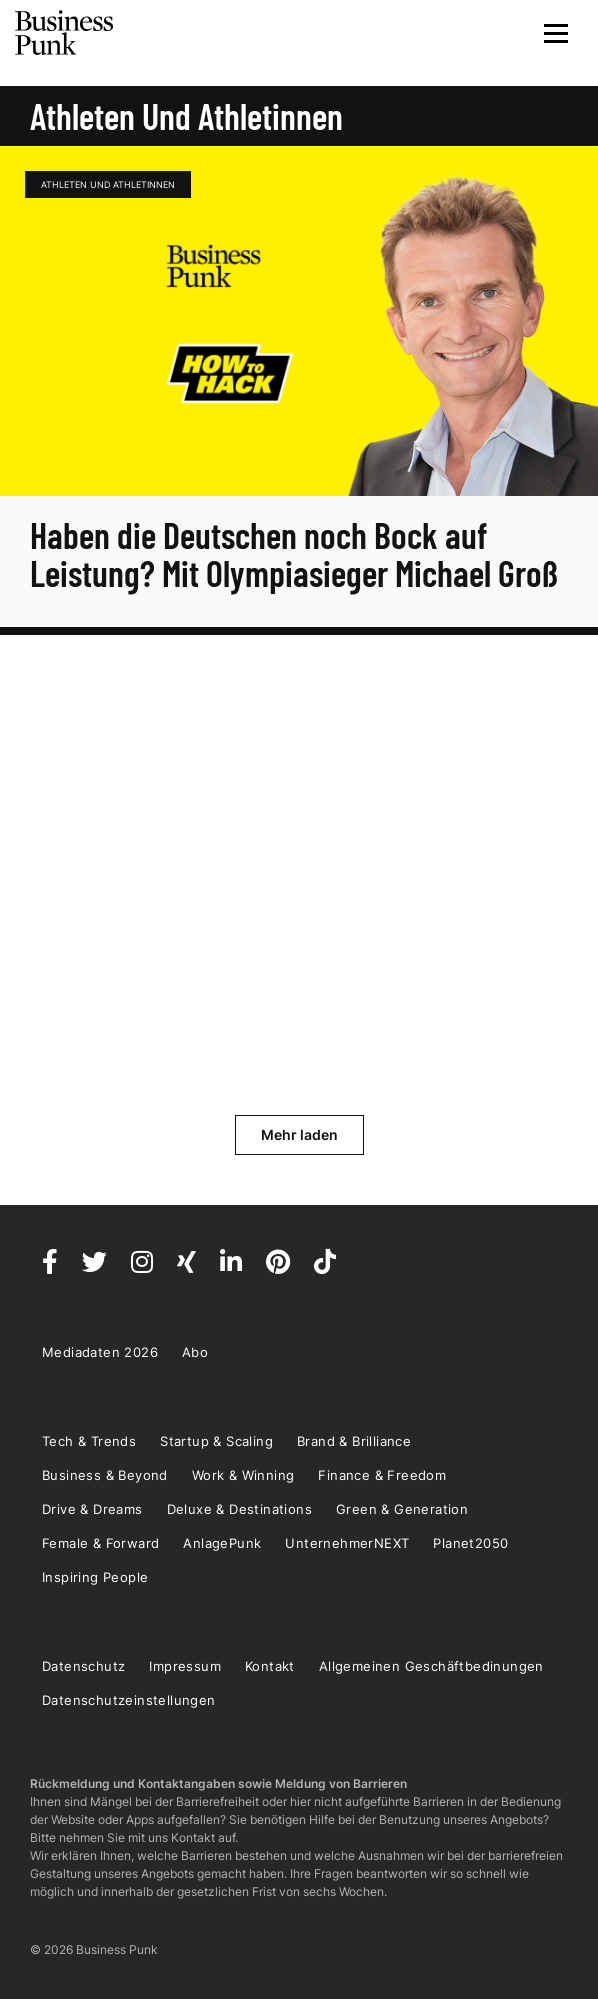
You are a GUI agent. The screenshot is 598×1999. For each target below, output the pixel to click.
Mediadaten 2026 (100, 1352)
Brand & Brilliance (354, 1441)
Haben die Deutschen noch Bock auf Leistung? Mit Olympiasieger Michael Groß (294, 553)
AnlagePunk (222, 1543)
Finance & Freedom (382, 1475)
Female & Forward (100, 1543)
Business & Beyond (105, 1475)
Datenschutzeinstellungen (129, 1700)
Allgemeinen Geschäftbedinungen (431, 1666)
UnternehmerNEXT (347, 1543)
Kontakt (270, 1666)
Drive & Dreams (92, 1509)
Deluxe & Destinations (239, 1509)
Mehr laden (299, 1134)
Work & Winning (243, 1475)
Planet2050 (470, 1543)
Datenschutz (83, 1666)
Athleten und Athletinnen (108, 184)
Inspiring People (95, 1577)
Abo (195, 1352)
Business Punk (65, 33)
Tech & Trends (89, 1441)
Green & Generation (402, 1509)
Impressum (185, 1666)
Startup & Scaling (216, 1441)
